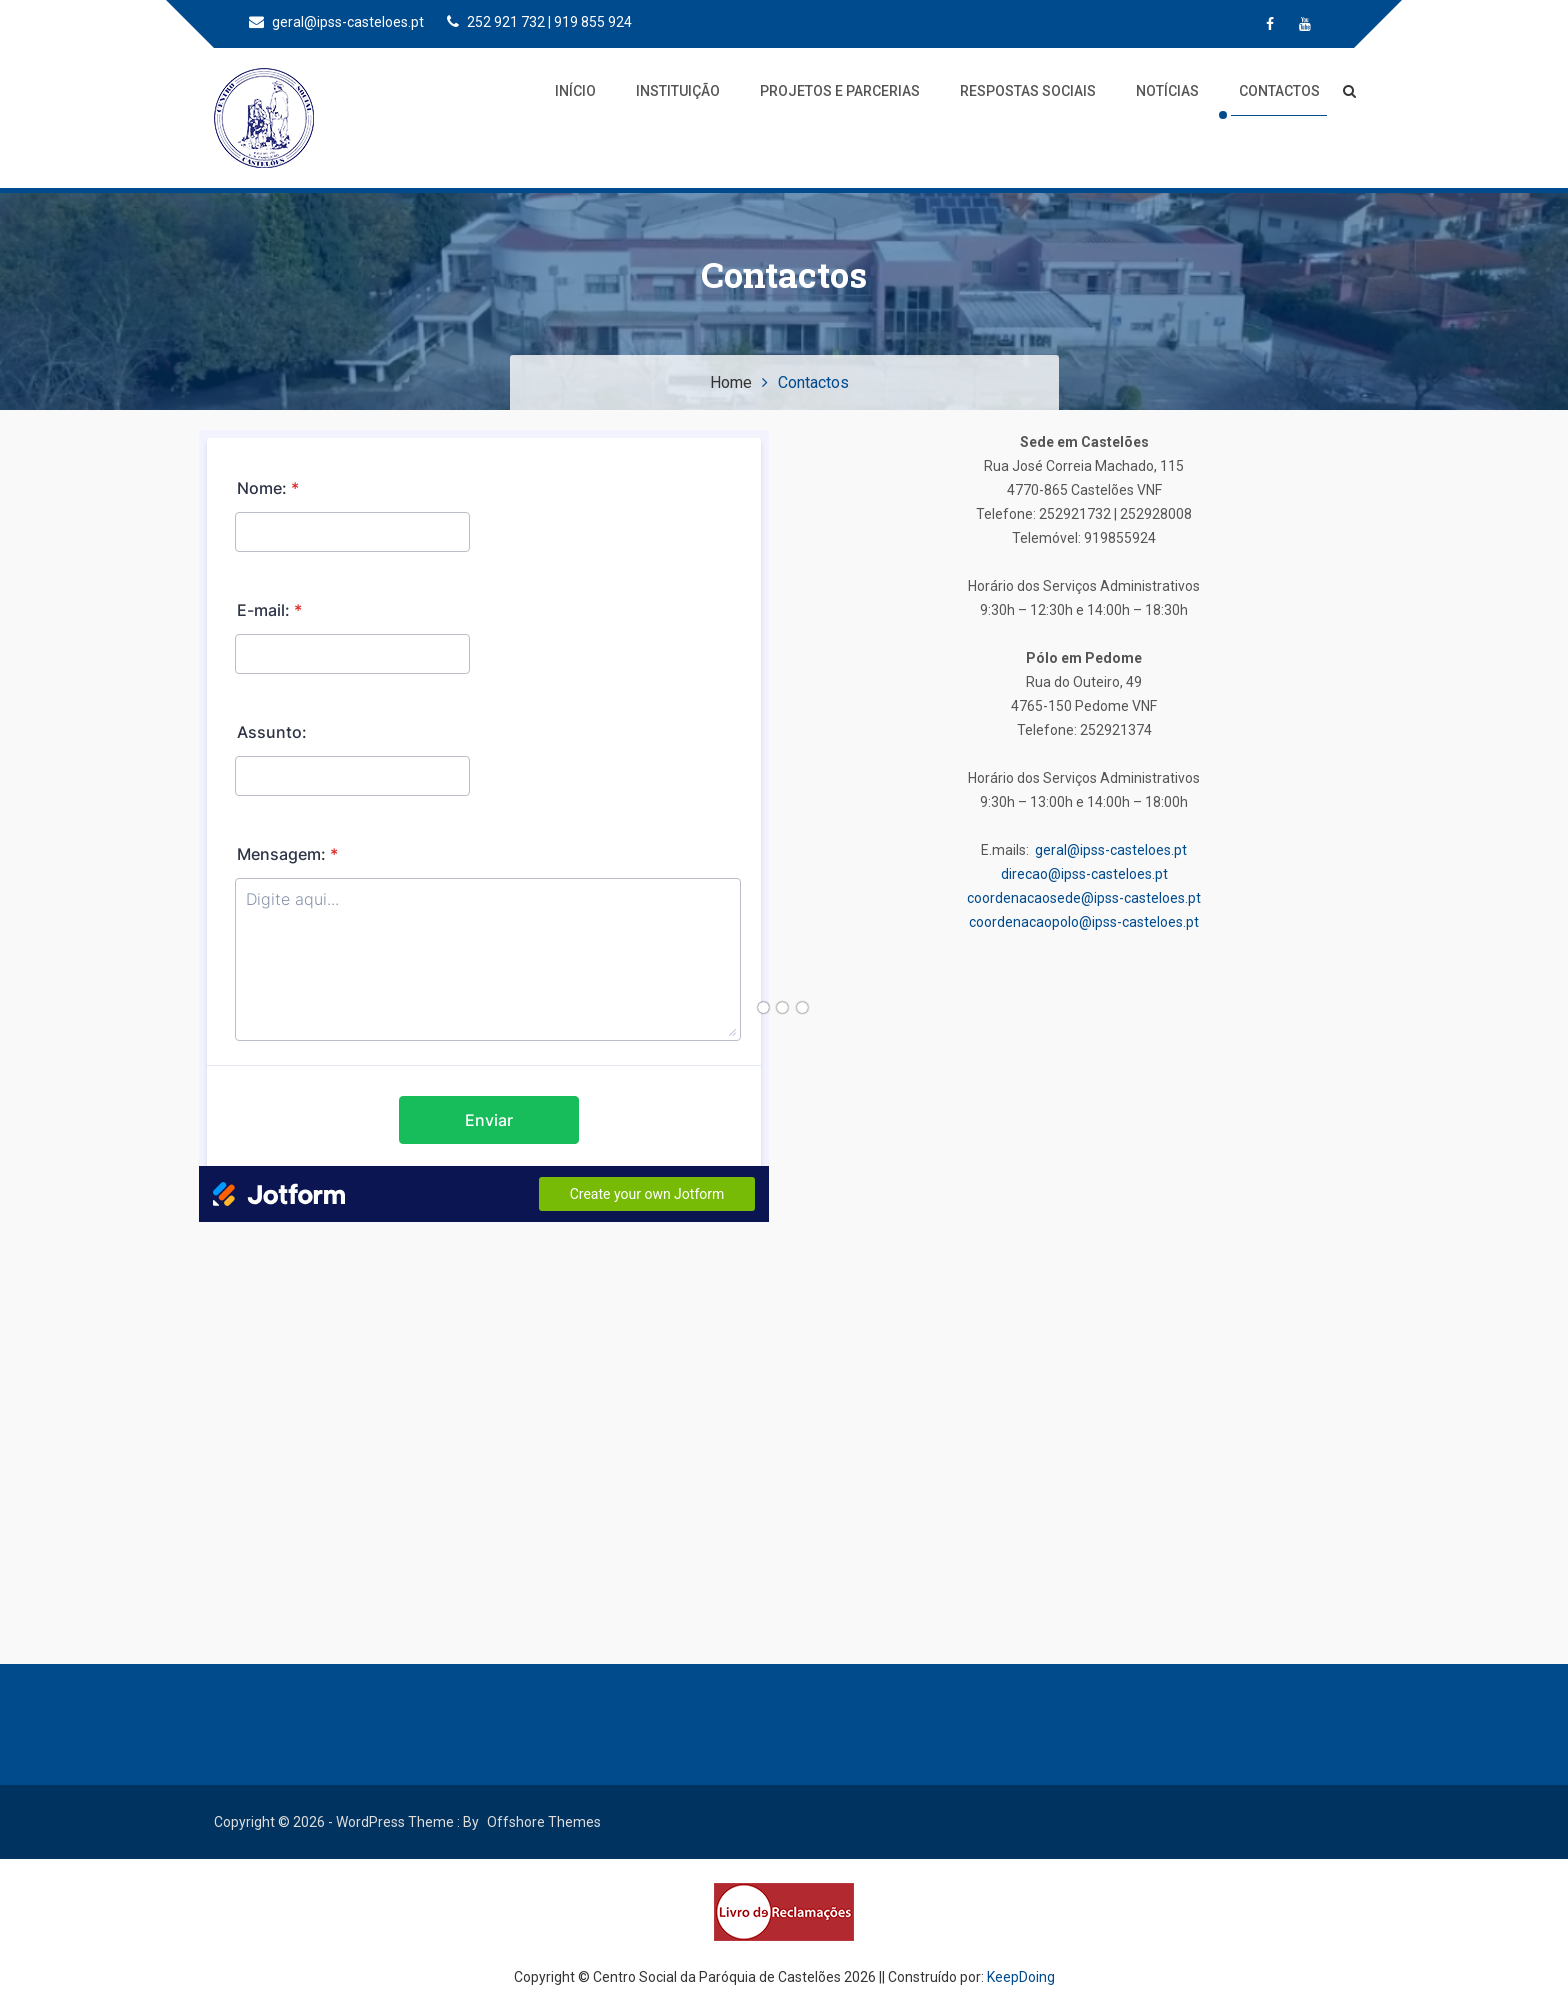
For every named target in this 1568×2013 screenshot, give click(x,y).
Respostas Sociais (1028, 91)
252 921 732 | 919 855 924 (539, 22)
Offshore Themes (544, 1822)
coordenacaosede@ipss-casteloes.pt (1084, 898)
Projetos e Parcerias (840, 91)
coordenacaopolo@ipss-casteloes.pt (1084, 922)
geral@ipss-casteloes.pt (336, 22)
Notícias (1167, 91)
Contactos (1279, 91)
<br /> (484, 826)
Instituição (678, 91)
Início (575, 91)
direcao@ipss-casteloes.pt (1084, 874)
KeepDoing (1021, 1977)
